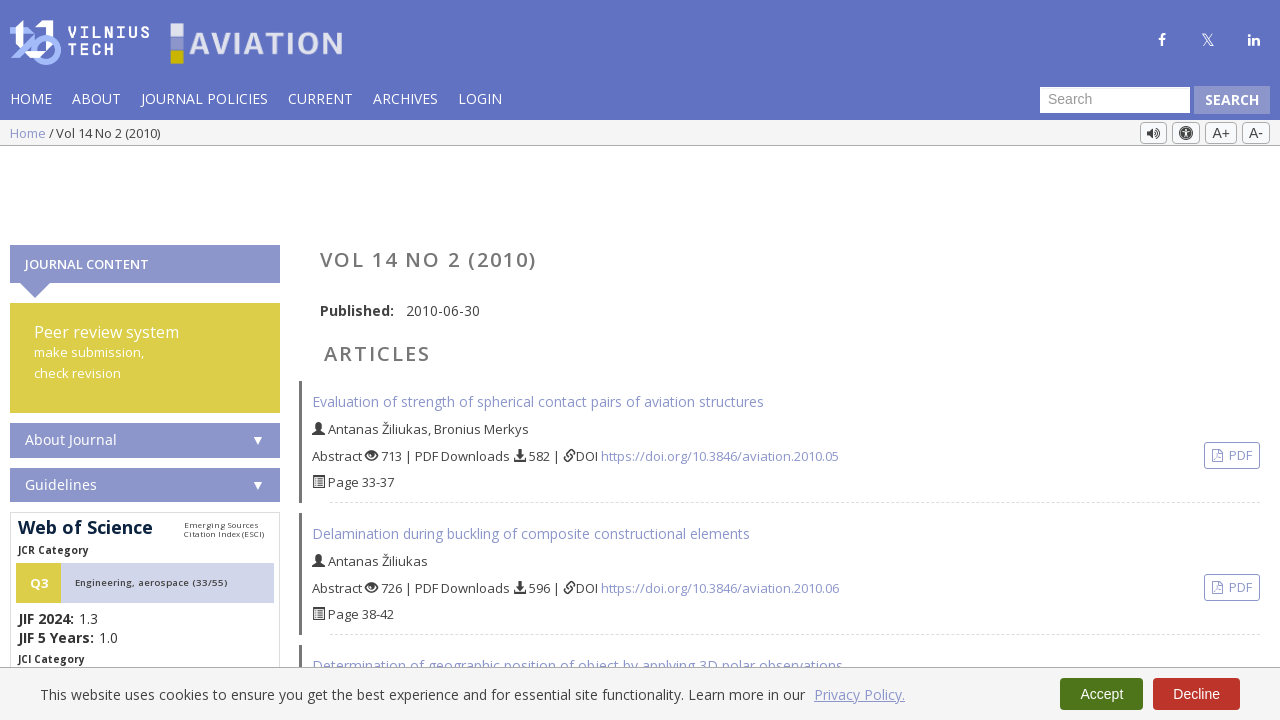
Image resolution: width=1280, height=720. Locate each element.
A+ (1221, 133)
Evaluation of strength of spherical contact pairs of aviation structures (538, 321)
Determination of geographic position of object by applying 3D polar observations (577, 585)
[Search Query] (1115, 100)
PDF (1239, 375)
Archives (405, 98)
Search (1232, 99)
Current (320, 98)
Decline (1196, 694)
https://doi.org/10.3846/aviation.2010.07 (720, 640)
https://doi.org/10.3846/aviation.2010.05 (720, 376)
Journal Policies (204, 98)
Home (31, 98)
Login (480, 98)
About (96, 98)
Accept (1101, 694)
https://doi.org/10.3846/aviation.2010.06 (720, 508)
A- (1256, 133)
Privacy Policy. (859, 694)
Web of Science (85, 448)
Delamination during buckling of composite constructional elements (531, 453)
